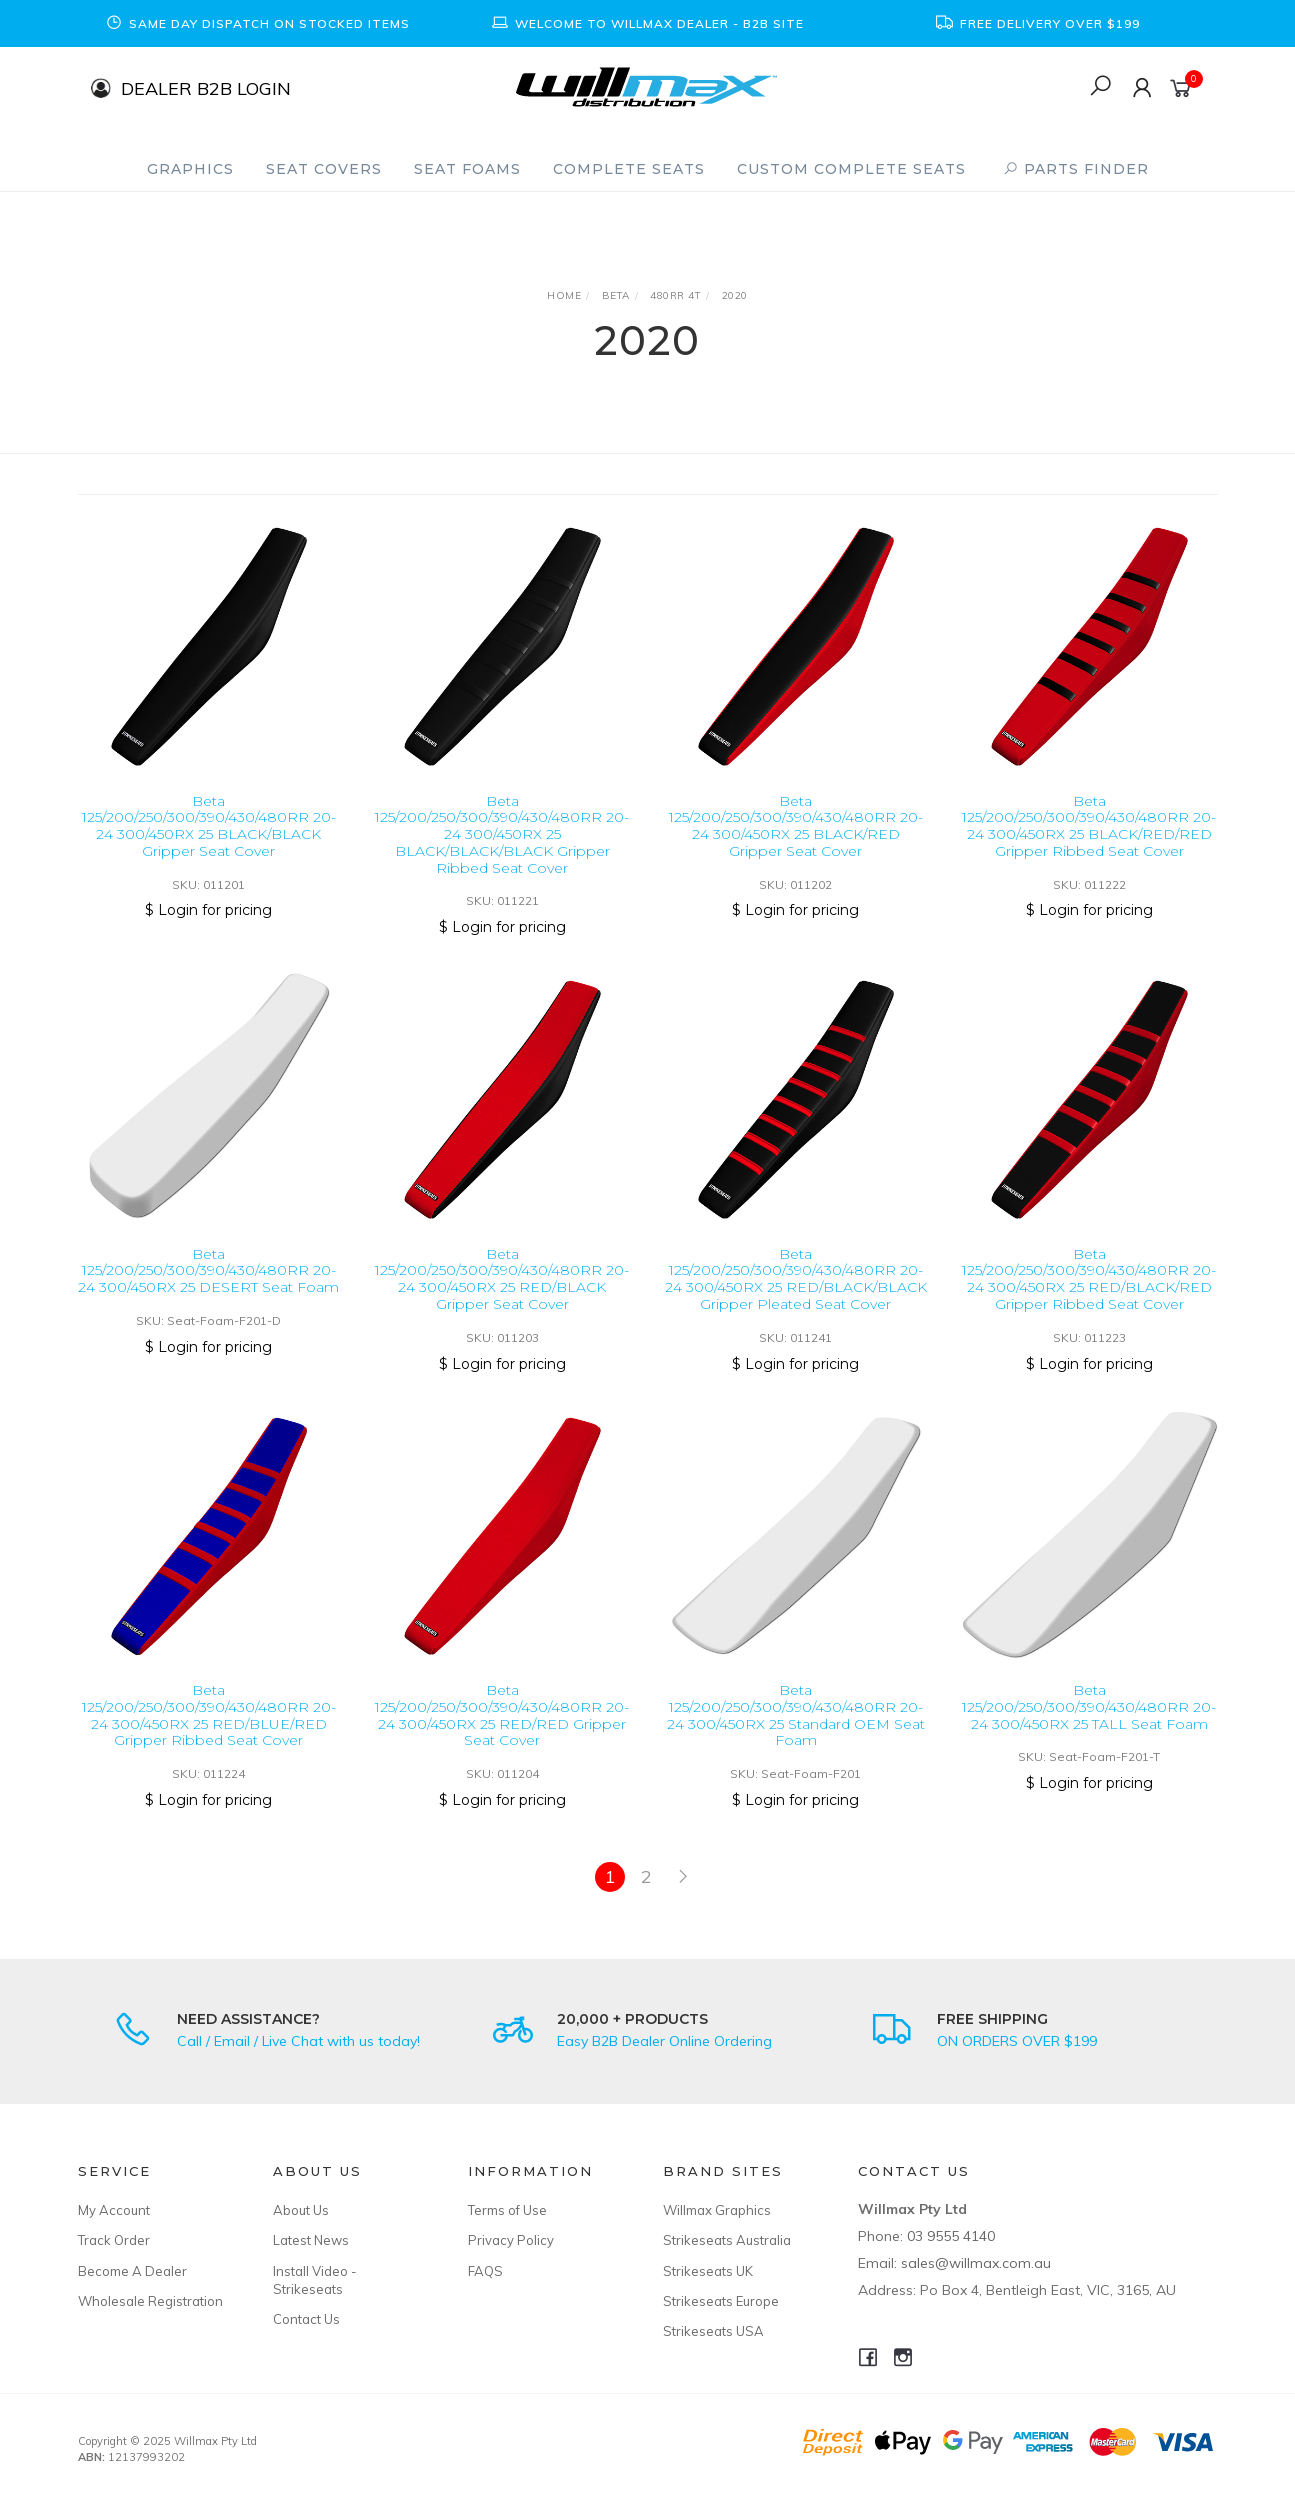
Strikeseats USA (713, 2331)
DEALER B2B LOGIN (206, 87)
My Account (114, 2210)
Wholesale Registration (150, 2301)
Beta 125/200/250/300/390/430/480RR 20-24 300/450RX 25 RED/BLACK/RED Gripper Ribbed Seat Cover (1089, 1295)
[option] (258, 23)
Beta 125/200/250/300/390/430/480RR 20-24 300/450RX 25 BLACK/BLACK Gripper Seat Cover (209, 826)
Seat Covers (324, 169)
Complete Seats (629, 169)
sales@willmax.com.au (976, 2263)
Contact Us (306, 2319)
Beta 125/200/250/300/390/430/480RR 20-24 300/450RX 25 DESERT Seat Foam (208, 1287)
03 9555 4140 (951, 2236)
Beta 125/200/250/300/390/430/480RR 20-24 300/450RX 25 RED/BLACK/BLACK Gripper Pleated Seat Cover (796, 1295)
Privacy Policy (511, 2240)
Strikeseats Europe (721, 2301)
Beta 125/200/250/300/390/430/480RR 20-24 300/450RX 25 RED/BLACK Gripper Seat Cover (502, 1295)
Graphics (190, 169)
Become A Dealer (132, 2271)
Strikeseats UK (708, 2271)
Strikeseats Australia (727, 2240)
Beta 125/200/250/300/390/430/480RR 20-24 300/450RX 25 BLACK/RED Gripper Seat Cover (796, 826)
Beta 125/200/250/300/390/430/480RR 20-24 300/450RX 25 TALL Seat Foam (1089, 1724)
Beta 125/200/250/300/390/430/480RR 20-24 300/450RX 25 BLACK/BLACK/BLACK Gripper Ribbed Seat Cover (502, 834)
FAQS (485, 2271)
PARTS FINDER (1076, 169)
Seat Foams (467, 169)
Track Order (114, 2240)
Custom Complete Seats (851, 169)
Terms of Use (507, 2210)
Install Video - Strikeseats (315, 2280)
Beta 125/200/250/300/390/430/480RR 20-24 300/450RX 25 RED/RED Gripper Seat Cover (502, 1732)
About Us (301, 2210)
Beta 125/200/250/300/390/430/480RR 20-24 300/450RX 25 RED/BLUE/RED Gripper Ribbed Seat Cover (209, 1732)
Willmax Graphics (717, 2210)
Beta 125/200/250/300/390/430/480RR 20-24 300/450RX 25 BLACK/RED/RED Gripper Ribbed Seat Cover (1089, 826)
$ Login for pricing (208, 910)
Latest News (311, 2240)
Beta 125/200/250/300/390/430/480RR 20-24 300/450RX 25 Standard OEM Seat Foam (796, 1732)
